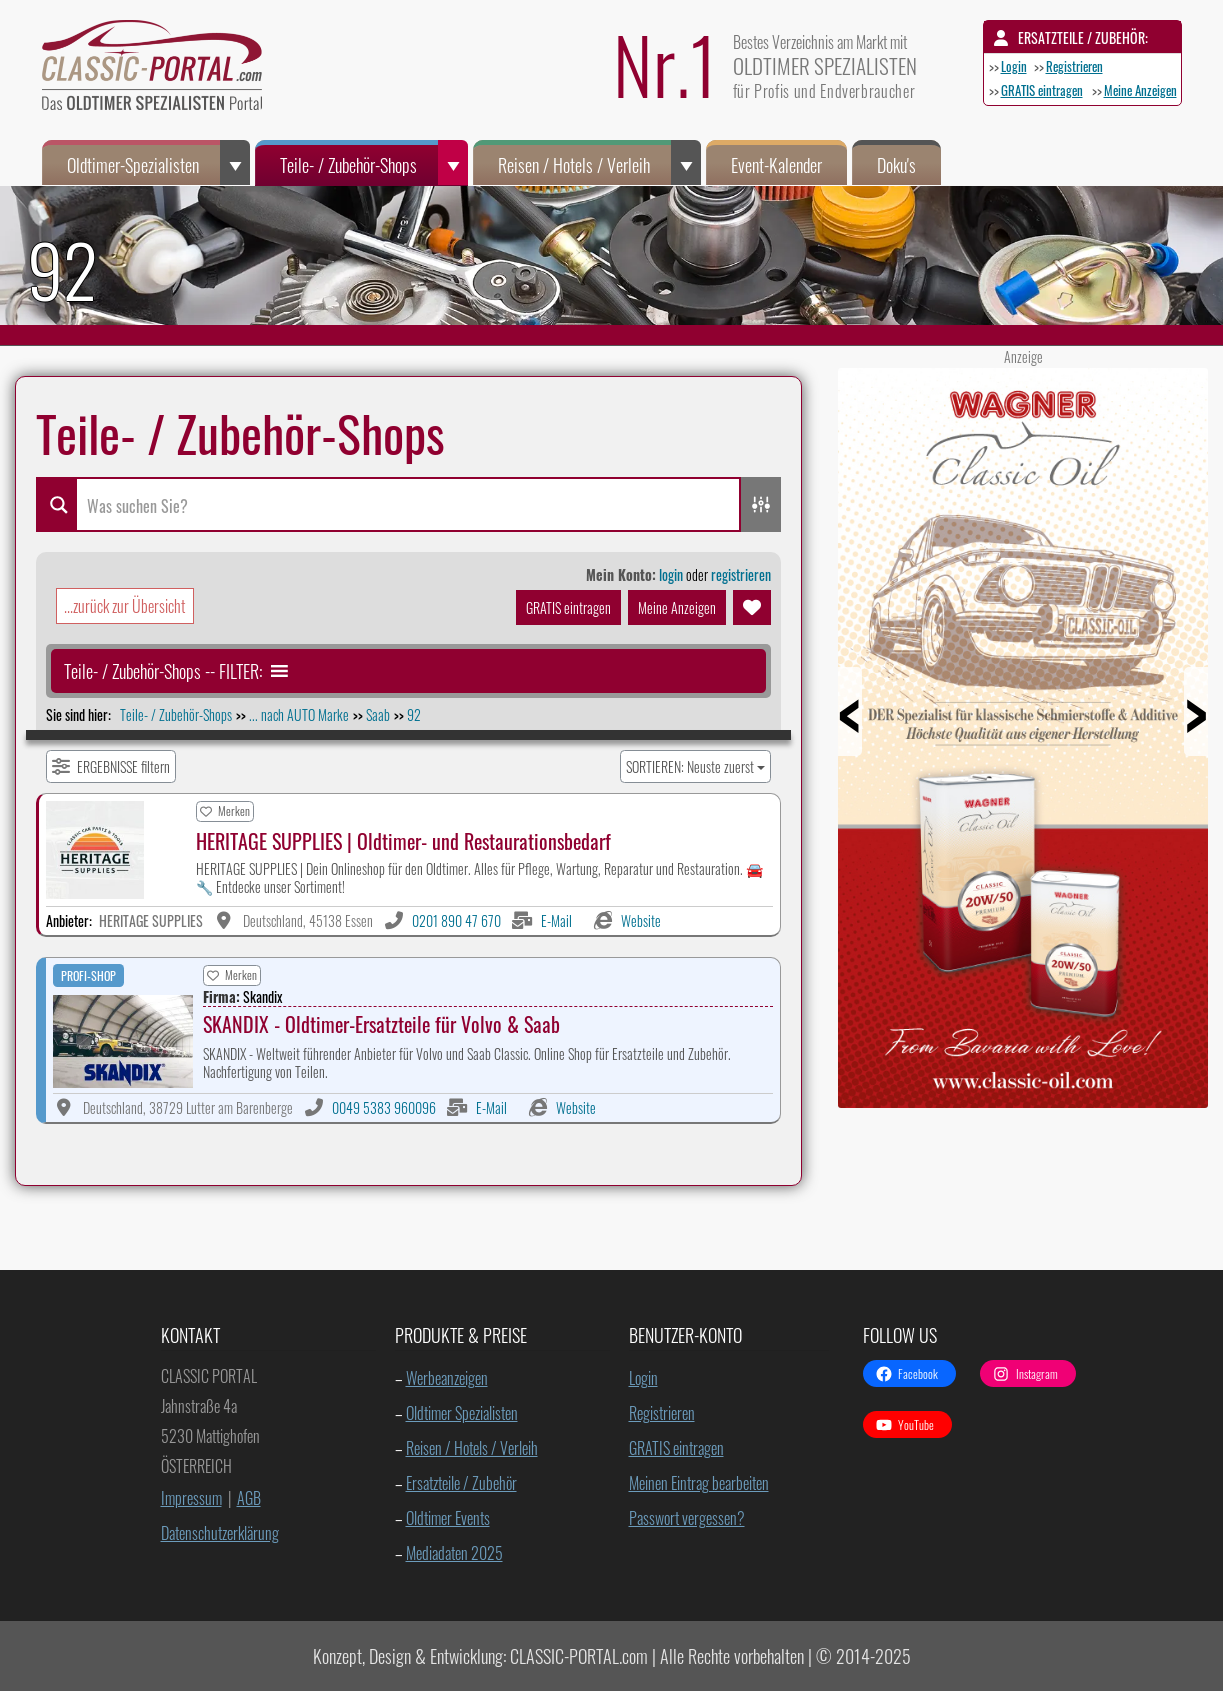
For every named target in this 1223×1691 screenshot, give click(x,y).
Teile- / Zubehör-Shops (374, 162)
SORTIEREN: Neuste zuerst (690, 766)
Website (641, 920)
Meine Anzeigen (1140, 90)
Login (1014, 66)
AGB (249, 1498)
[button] (163, 671)
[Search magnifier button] (56, 504)
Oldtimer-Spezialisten (158, 162)
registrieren (741, 574)
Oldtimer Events (448, 1518)
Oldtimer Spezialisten (462, 1413)
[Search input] (408, 504)
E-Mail (556, 920)
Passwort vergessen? (687, 1518)
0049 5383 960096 (384, 1108)
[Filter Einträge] (111, 766)
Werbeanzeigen (447, 1378)
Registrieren (1074, 66)
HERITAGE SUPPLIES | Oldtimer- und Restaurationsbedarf (403, 841)
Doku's (896, 165)
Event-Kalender (776, 165)
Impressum (191, 1498)
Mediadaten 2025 (454, 1553)
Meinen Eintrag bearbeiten (699, 1483)
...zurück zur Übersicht (124, 606)
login (671, 574)
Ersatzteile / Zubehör (461, 1483)
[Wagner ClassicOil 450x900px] (1023, 1100)
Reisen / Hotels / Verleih (599, 162)
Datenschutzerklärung (220, 1533)
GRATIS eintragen (1042, 90)
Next (1170, 731)
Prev (876, 731)
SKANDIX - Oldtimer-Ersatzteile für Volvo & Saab (381, 1024)
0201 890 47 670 (456, 920)
